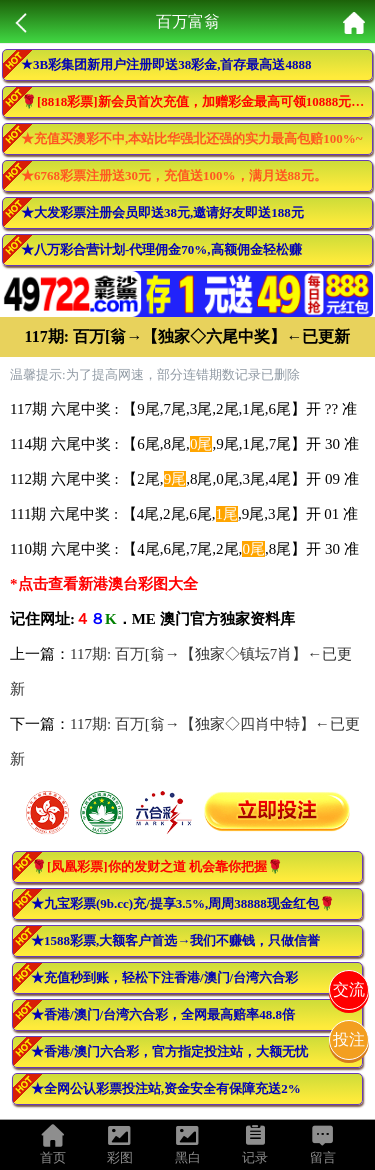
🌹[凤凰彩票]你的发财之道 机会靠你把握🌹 (157, 866)
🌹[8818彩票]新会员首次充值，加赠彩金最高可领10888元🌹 (194, 101)
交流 (349, 989)
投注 (349, 1039)
